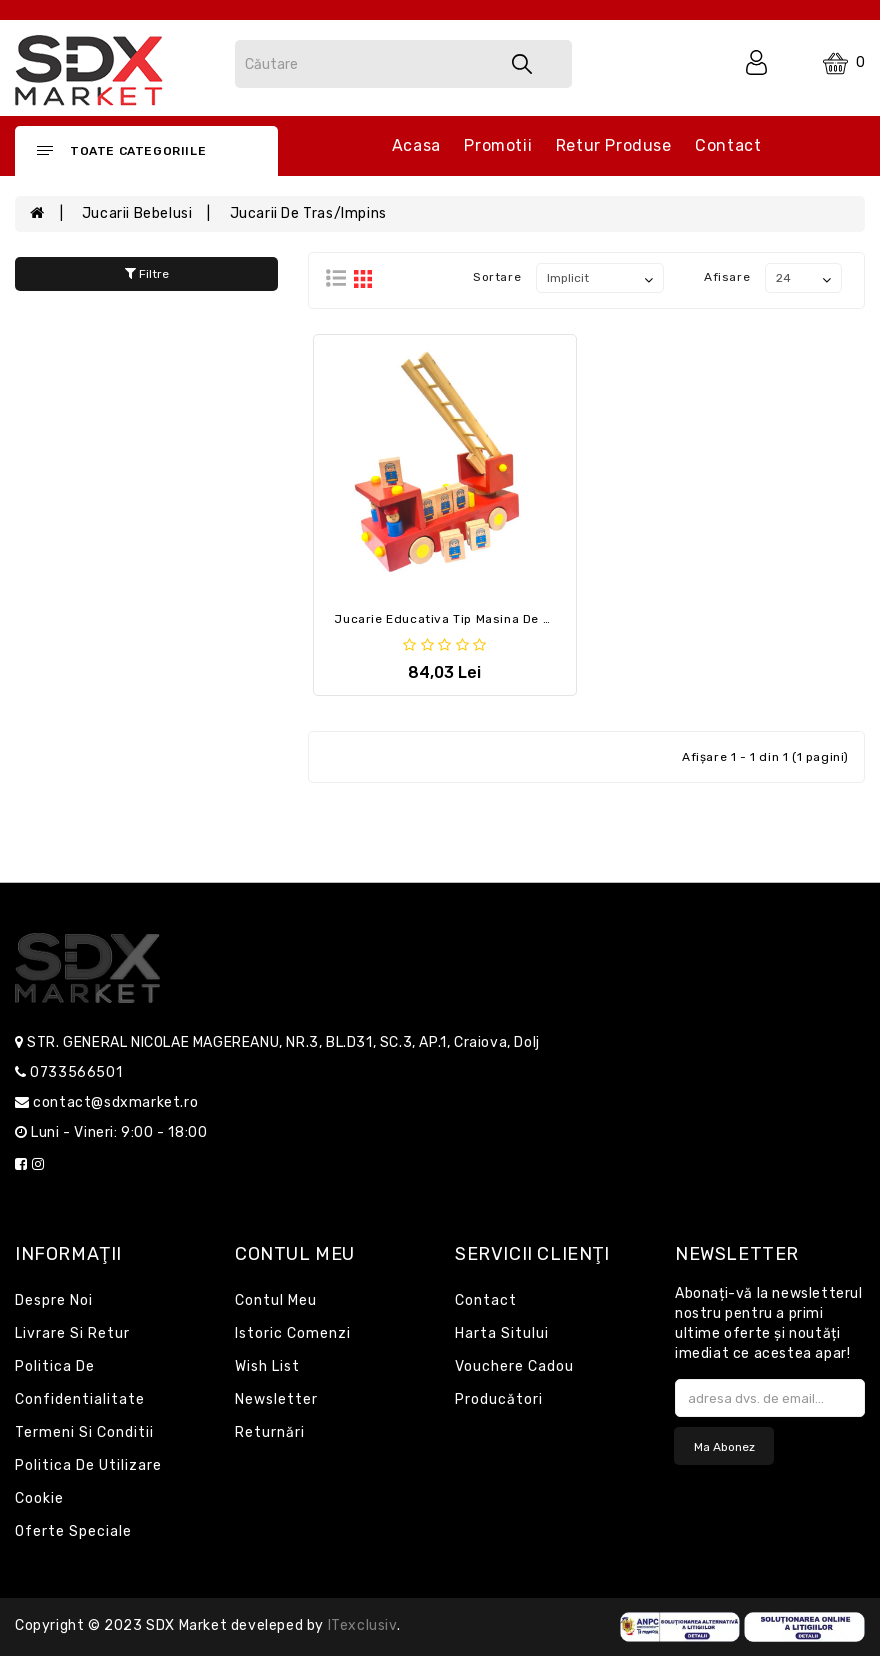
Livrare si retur (72, 1333)
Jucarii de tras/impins (308, 213)
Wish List (267, 1366)
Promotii (498, 145)
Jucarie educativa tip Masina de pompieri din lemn (496, 619)
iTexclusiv (362, 1625)
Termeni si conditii (84, 1432)
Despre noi (54, 1300)
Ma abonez (724, 1447)
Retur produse (614, 145)
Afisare (727, 277)
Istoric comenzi (293, 1333)
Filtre (147, 273)
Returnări (270, 1432)
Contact (728, 145)
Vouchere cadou (514, 1366)
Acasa (416, 145)
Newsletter (276, 1399)
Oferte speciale (73, 1531)
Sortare (497, 277)
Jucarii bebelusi (137, 213)
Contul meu (276, 1300)
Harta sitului (502, 1333)
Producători (499, 1399)
